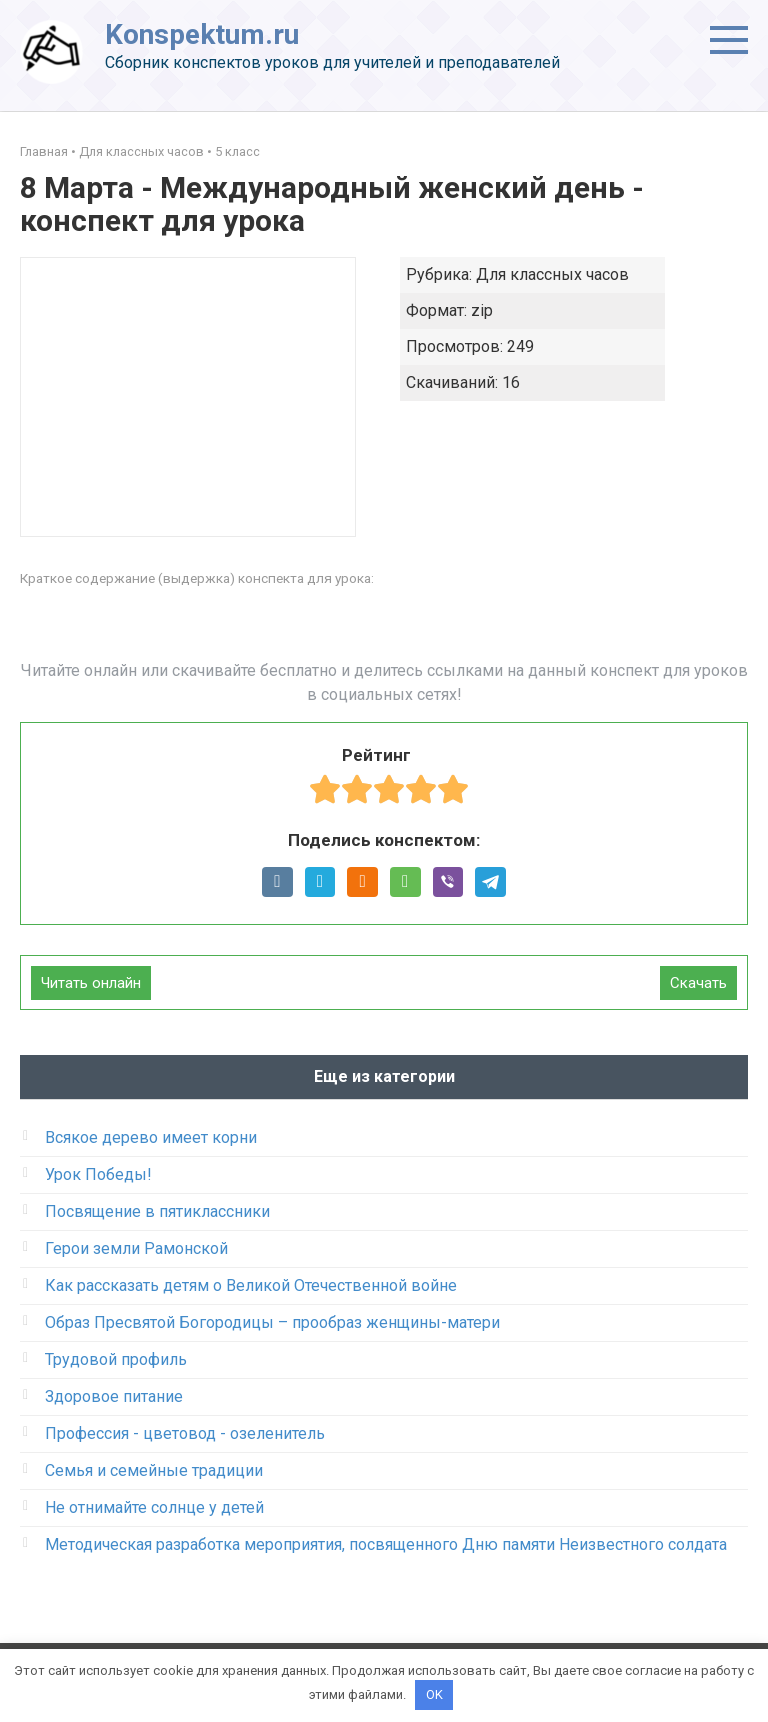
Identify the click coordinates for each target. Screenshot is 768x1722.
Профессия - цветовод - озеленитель (185, 1433)
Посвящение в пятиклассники (157, 1211)
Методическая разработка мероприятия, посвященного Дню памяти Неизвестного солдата (386, 1544)
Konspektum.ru (202, 34)
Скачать (698, 983)
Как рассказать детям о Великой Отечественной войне (251, 1285)
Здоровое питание (114, 1396)
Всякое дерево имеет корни (151, 1137)
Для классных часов (141, 151)
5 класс (237, 151)
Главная (44, 151)
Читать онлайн (91, 983)
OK (434, 1694)
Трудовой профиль (116, 1359)
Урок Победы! (98, 1174)
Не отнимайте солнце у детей (154, 1507)
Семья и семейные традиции (154, 1470)
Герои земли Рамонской (136, 1248)
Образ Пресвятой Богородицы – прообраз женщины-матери (272, 1322)
